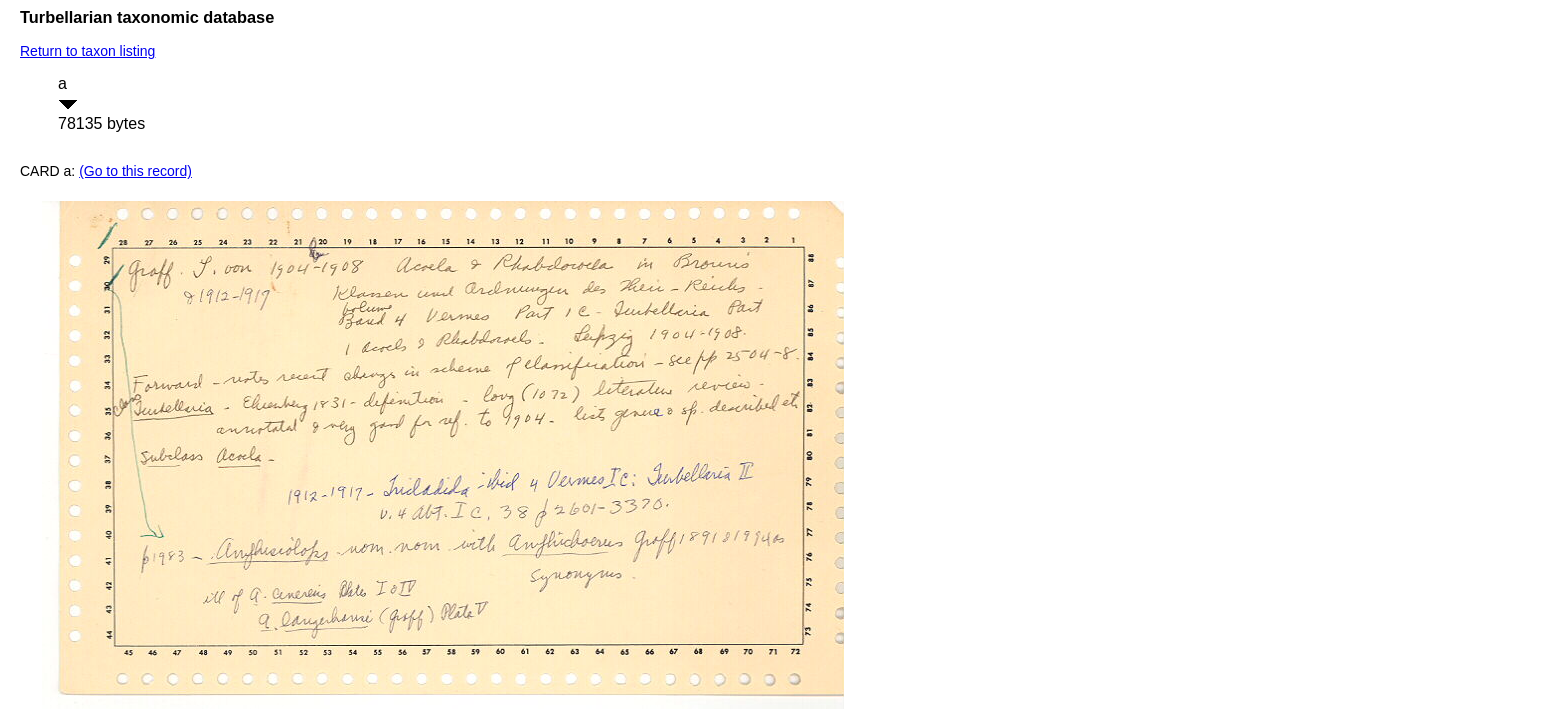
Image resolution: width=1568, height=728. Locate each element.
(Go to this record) (135, 171)
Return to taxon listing (87, 51)
